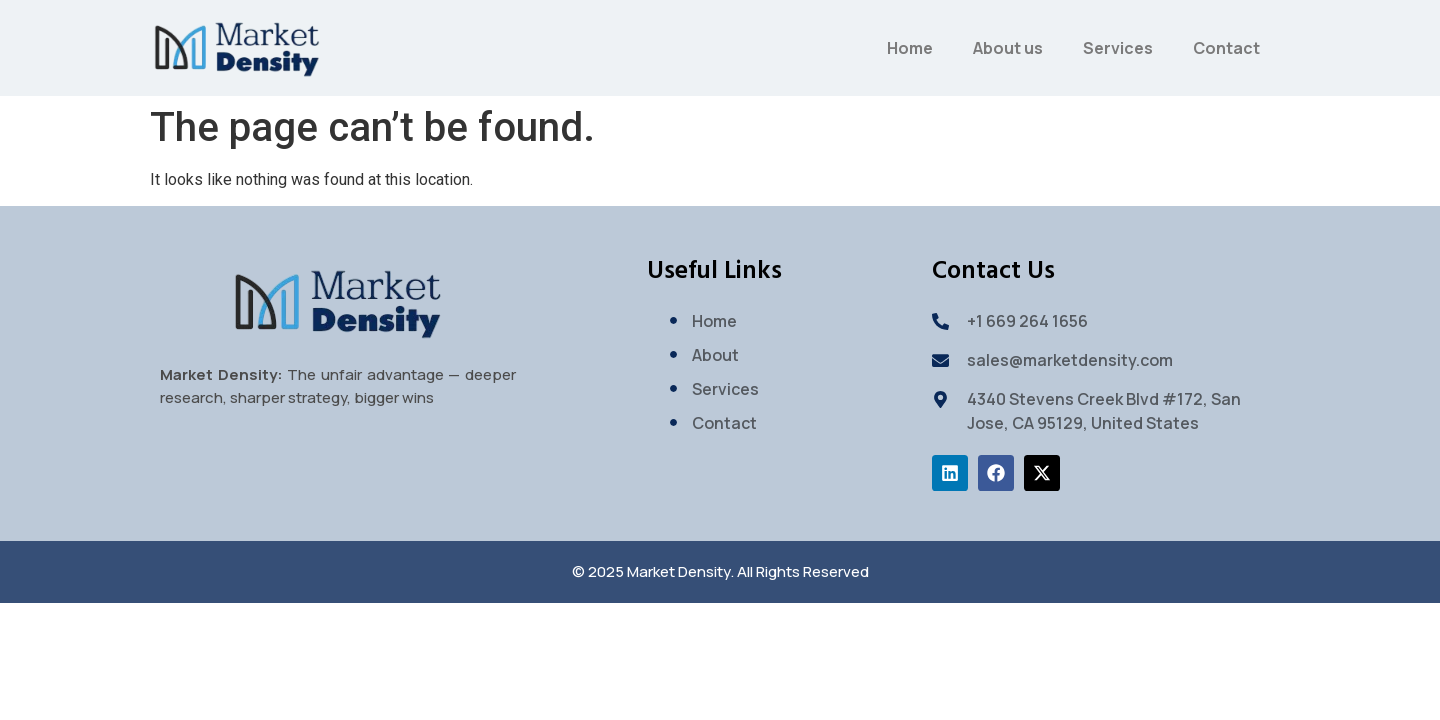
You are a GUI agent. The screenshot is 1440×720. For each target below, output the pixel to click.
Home (910, 48)
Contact (1226, 48)
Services (1118, 48)
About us (1008, 48)
